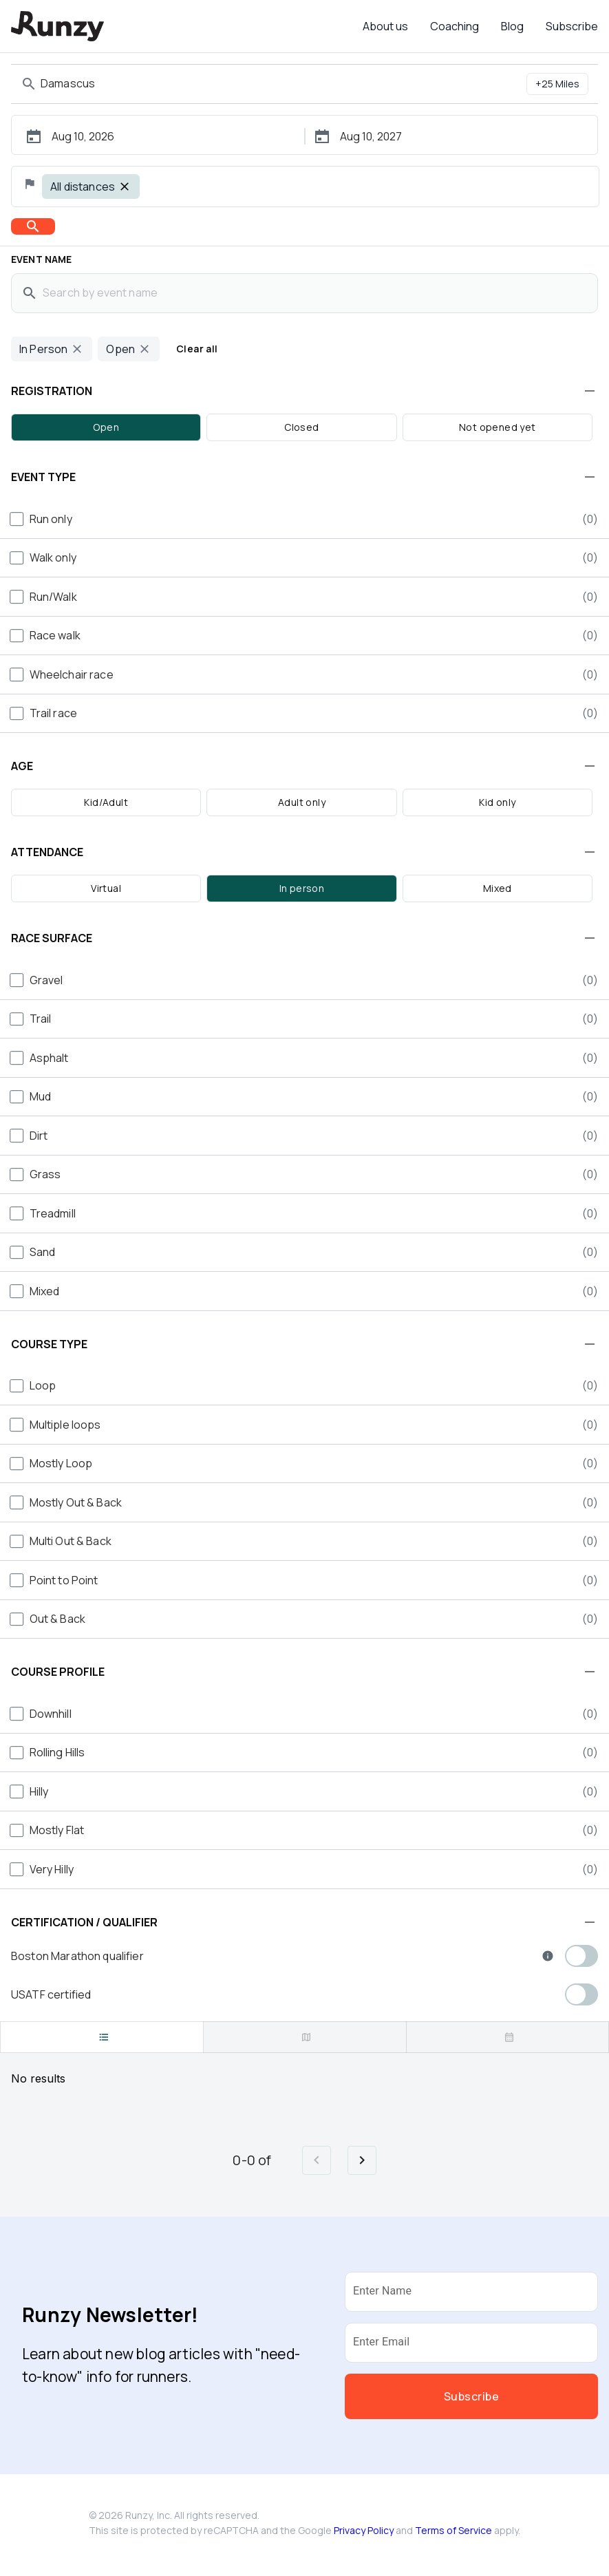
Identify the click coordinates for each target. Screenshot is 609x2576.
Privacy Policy (364, 2530)
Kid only (497, 802)
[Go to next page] (362, 2160)
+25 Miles (557, 84)
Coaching (454, 26)
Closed (301, 427)
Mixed (497, 888)
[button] (304, 391)
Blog (512, 26)
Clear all (197, 349)
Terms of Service (453, 2530)
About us (385, 26)
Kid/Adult (106, 802)
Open (106, 427)
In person (302, 888)
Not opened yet (497, 427)
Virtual (106, 888)
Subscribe (572, 26)
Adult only (301, 802)
